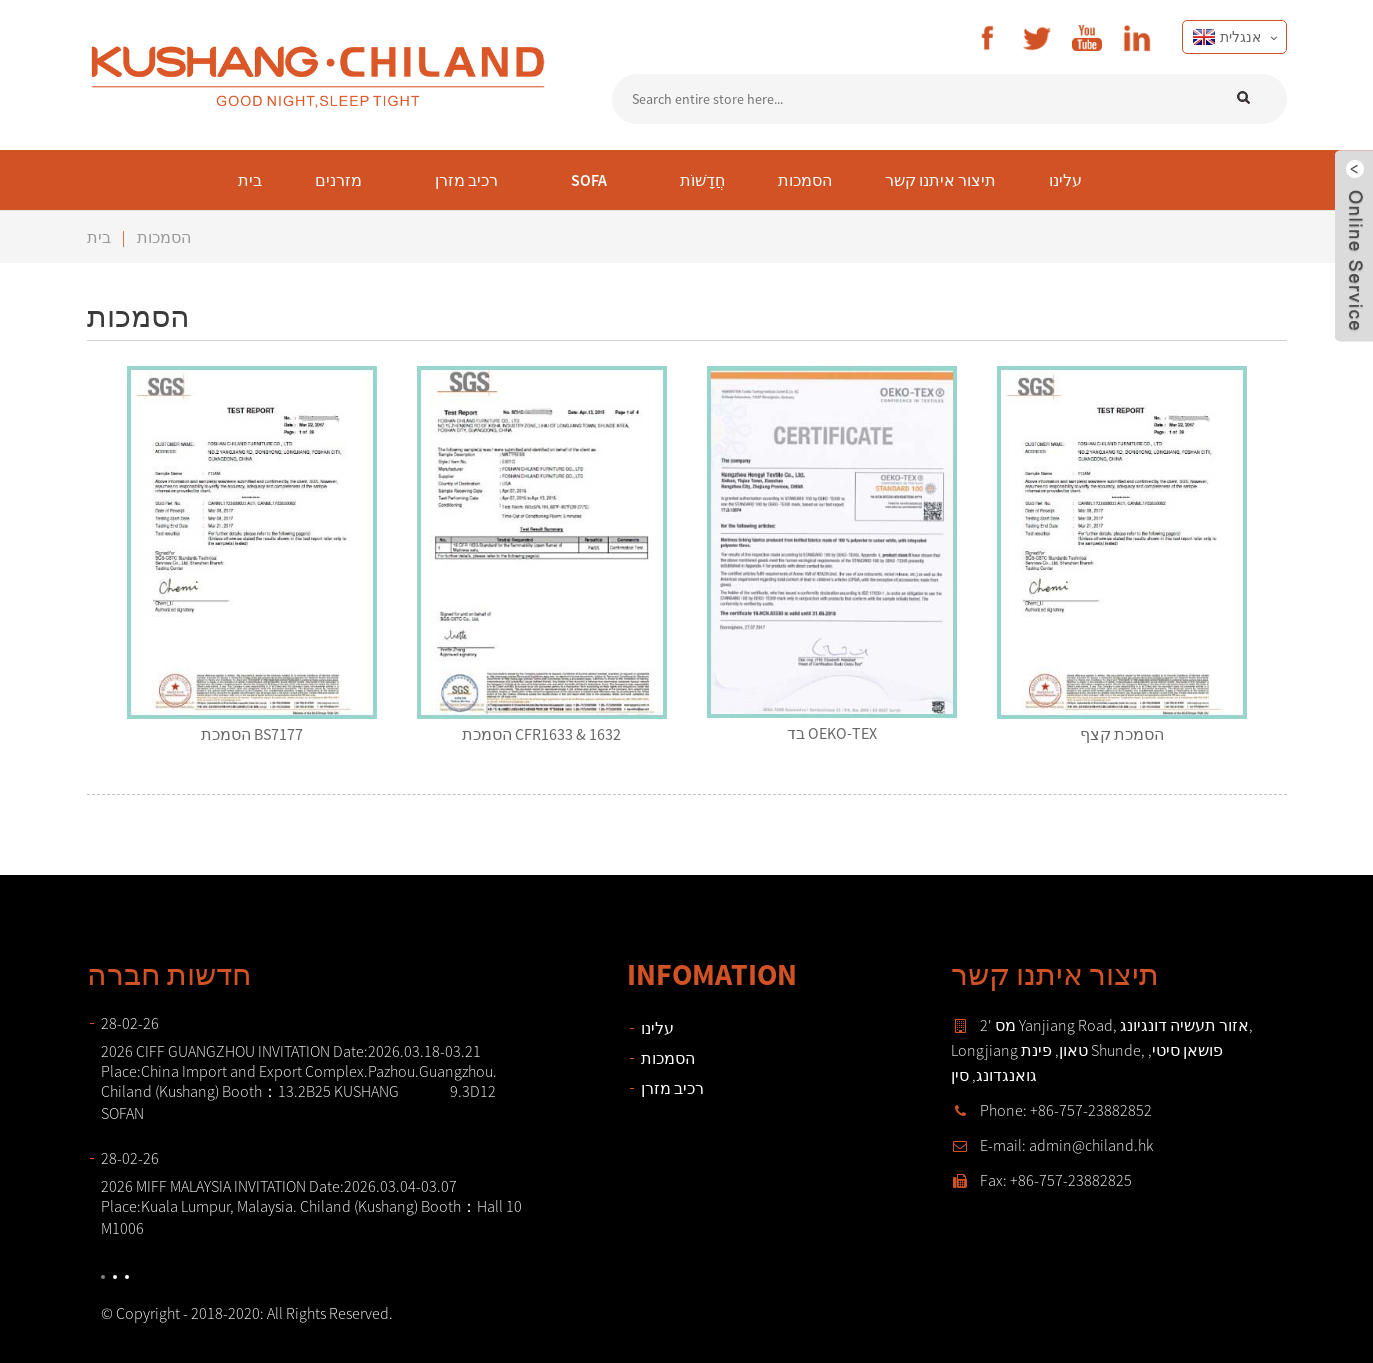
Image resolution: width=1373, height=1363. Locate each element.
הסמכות (164, 237)
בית (99, 237)
